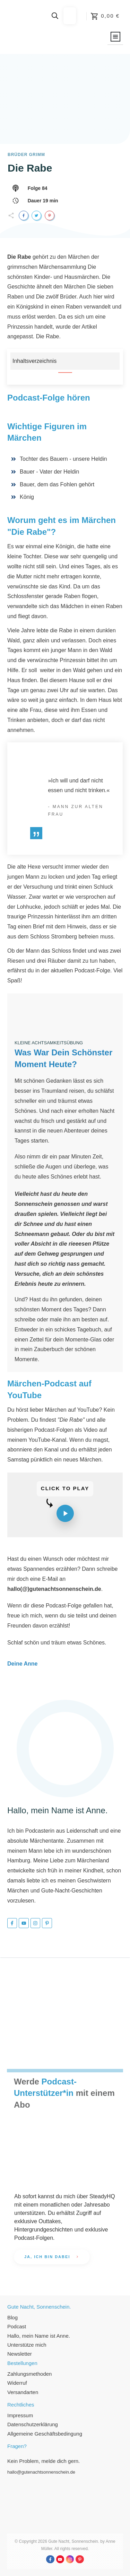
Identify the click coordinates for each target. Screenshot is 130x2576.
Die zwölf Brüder (56, 297)
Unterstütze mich (26, 2345)
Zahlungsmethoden (29, 2374)
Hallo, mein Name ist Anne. (38, 2336)
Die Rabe (30, 168)
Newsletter (19, 2354)
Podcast (16, 2326)
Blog (12, 2317)
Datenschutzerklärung (32, 2424)
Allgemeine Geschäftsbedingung (44, 2434)
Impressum (20, 2415)
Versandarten (22, 2392)
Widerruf (17, 2383)
